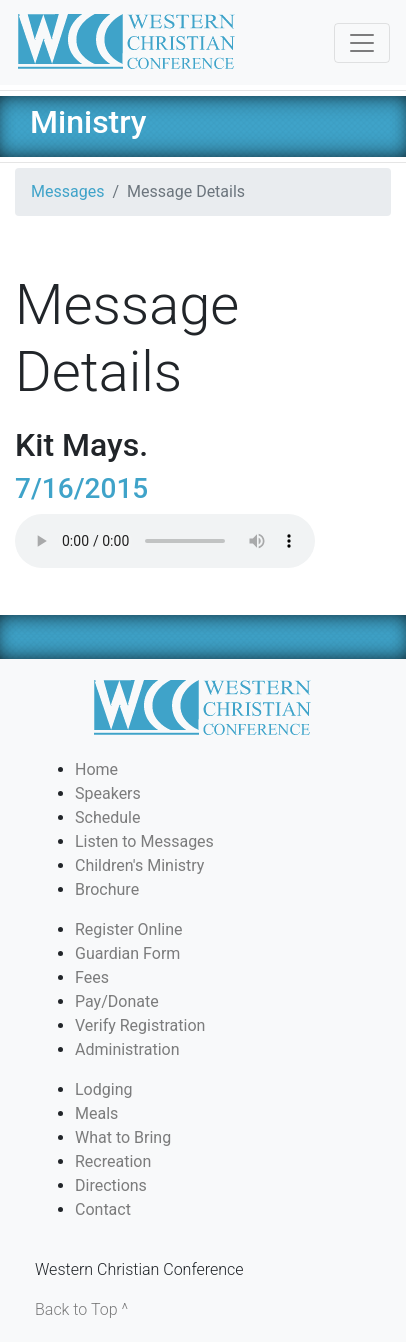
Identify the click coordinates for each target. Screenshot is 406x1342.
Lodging (103, 1089)
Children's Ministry (139, 865)
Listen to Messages (144, 841)
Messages (67, 191)
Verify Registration (140, 1025)
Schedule (107, 817)
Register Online (129, 929)
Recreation (113, 1161)
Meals (96, 1113)
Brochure (107, 889)
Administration (127, 1049)
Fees (92, 977)
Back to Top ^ (81, 1309)
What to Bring (123, 1137)
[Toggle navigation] (362, 43)
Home (96, 769)
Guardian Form (127, 953)
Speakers (108, 793)
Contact (103, 1209)
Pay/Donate (117, 1001)
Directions (111, 1185)
